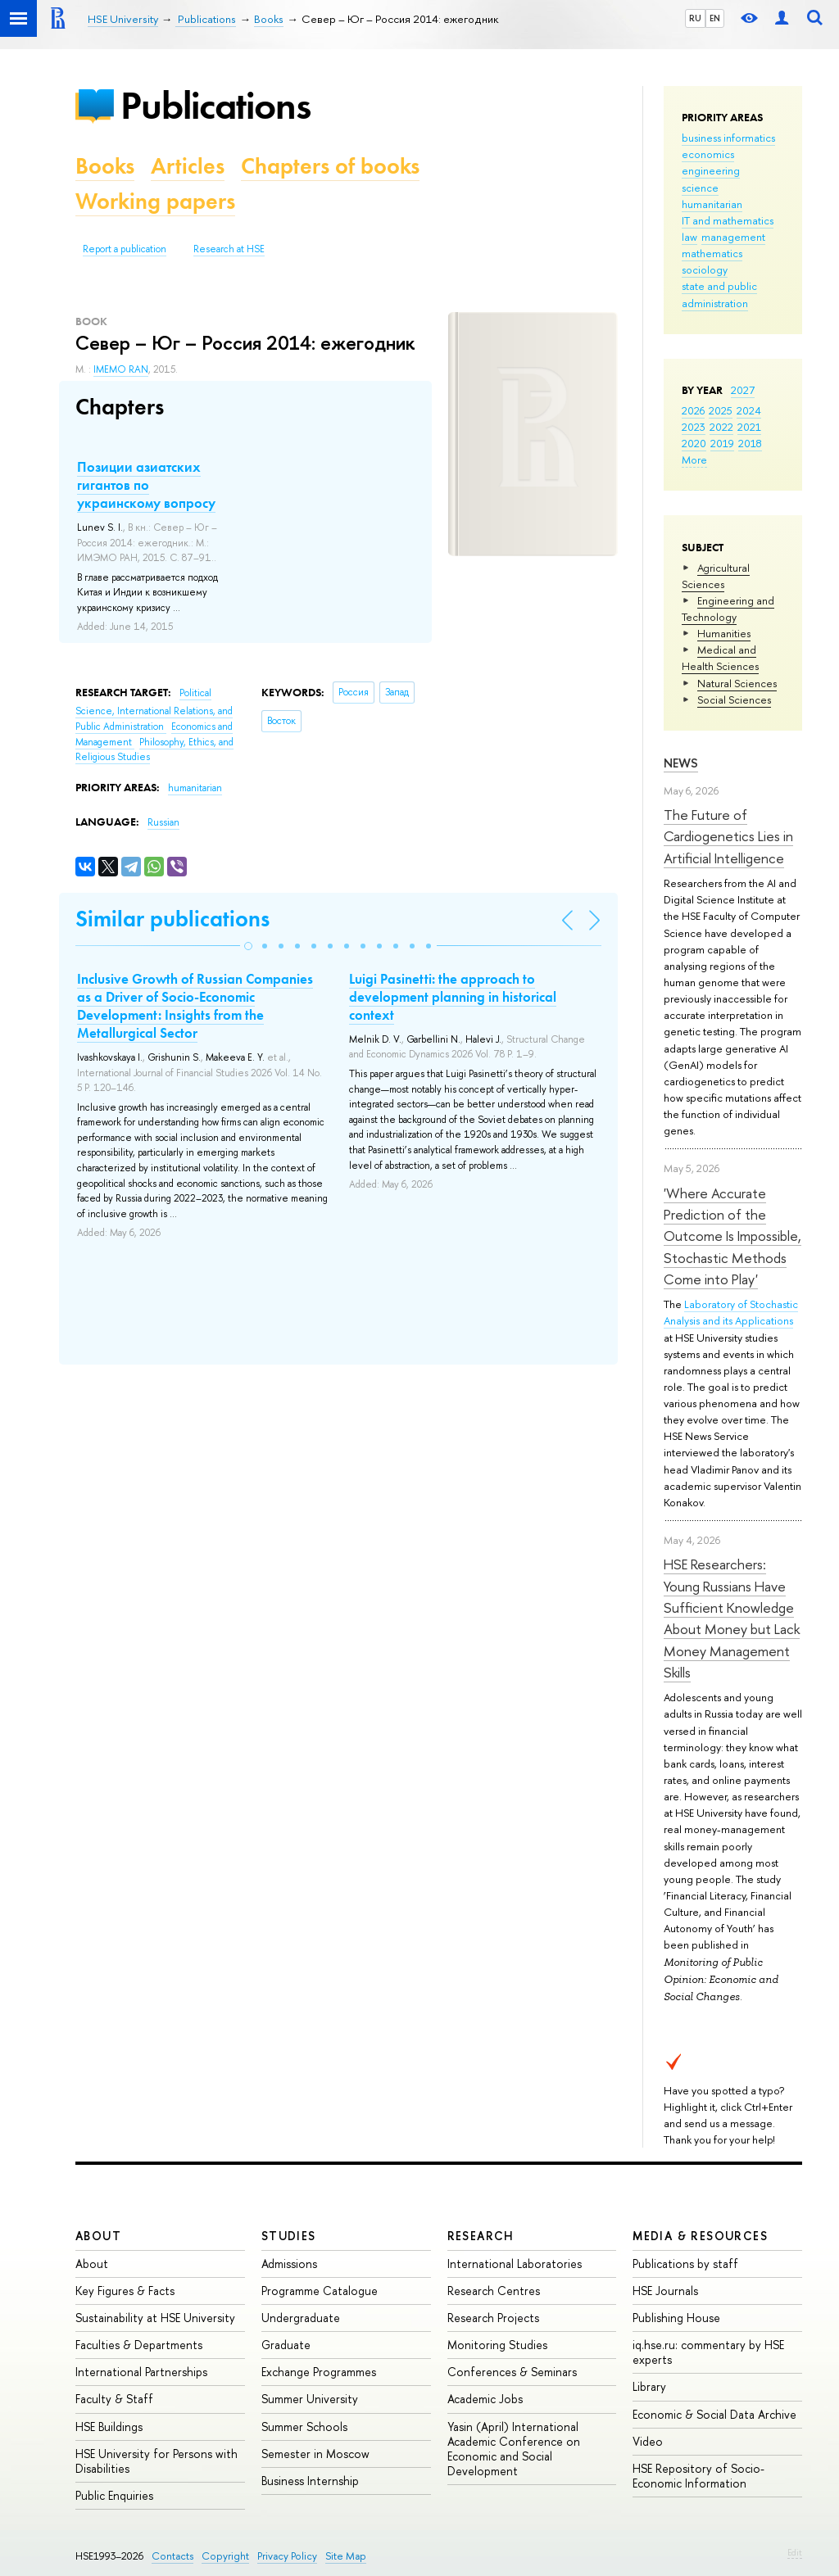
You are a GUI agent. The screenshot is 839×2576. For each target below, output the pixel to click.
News (681, 763)
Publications (215, 105)
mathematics (712, 253)
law (689, 236)
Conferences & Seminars (512, 2371)
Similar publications (172, 918)
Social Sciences (734, 699)
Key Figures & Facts (125, 2290)
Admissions (289, 2263)
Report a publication (124, 249)
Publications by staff (685, 2263)
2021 (749, 426)
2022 (721, 426)
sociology (705, 269)
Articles (187, 166)
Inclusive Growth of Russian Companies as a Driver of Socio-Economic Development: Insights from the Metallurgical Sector (195, 1006)
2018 (750, 443)
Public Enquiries (114, 2495)
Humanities (724, 633)
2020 (694, 443)
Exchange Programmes (318, 2371)
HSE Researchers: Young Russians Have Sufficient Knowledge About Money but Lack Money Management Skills (732, 1618)
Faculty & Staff (114, 2398)
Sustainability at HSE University (155, 2317)
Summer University (309, 2398)
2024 (749, 410)
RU (695, 18)
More (694, 459)
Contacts (172, 2556)
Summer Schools (304, 2426)
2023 (693, 426)
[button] (248, 946)
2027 (743, 390)
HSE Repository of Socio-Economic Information (698, 2476)
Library (649, 2386)
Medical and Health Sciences (720, 657)
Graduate (286, 2344)
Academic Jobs (485, 2398)
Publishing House (676, 2317)
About (98, 2235)
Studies (288, 2235)
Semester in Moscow (315, 2453)
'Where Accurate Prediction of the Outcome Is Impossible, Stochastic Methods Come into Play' (732, 1236)
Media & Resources (700, 2235)
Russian (163, 822)
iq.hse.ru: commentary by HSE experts (708, 2352)
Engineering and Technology (728, 608)
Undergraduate (300, 2317)
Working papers (155, 201)
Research (481, 2235)
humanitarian (712, 204)
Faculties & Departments (138, 2344)
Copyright (225, 2556)
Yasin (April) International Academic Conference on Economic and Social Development (513, 2449)
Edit (794, 2552)
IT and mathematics (727, 220)
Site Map (345, 2556)
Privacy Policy (287, 2556)
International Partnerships (141, 2371)
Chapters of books (330, 166)
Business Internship (310, 2480)
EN (715, 18)
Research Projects (493, 2317)
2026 (693, 410)
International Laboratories (514, 2263)
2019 (722, 443)
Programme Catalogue (319, 2290)
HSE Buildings (109, 2426)
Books (104, 166)
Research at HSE (229, 249)
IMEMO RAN (120, 369)
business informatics (728, 137)
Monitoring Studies (497, 2344)
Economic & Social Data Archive (714, 2414)
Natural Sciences (737, 683)
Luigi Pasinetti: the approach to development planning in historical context (452, 997)
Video (648, 2441)
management (733, 236)
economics (708, 154)
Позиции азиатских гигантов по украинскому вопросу (146, 485)
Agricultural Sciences (716, 575)
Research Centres (493, 2290)
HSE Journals (665, 2290)
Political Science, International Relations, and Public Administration (154, 709)
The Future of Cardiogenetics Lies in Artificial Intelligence (728, 836)
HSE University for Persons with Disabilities (156, 2461)
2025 (720, 410)
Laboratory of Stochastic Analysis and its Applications (731, 1312)
